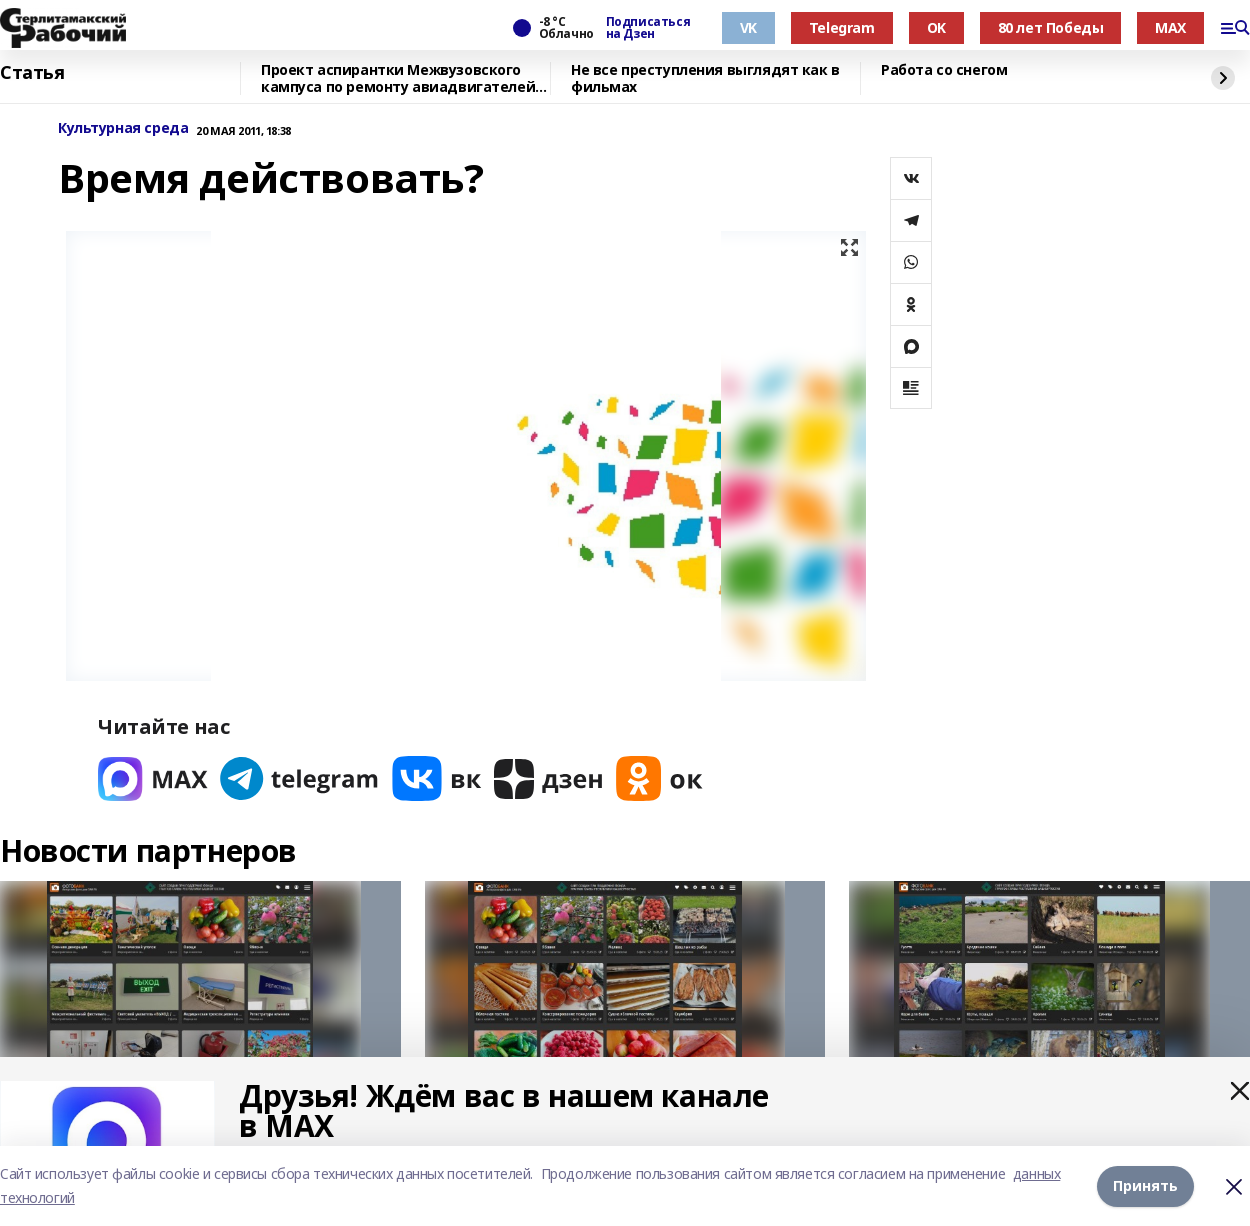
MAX (1170, 27)
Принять (1145, 1185)
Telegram (842, 27)
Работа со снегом (944, 70)
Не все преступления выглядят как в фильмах (705, 78)
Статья (32, 73)
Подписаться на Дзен (648, 28)
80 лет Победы (1051, 27)
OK (936, 27)
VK (748, 27)
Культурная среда (123, 128)
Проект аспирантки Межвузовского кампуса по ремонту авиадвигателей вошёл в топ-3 (398, 78)
